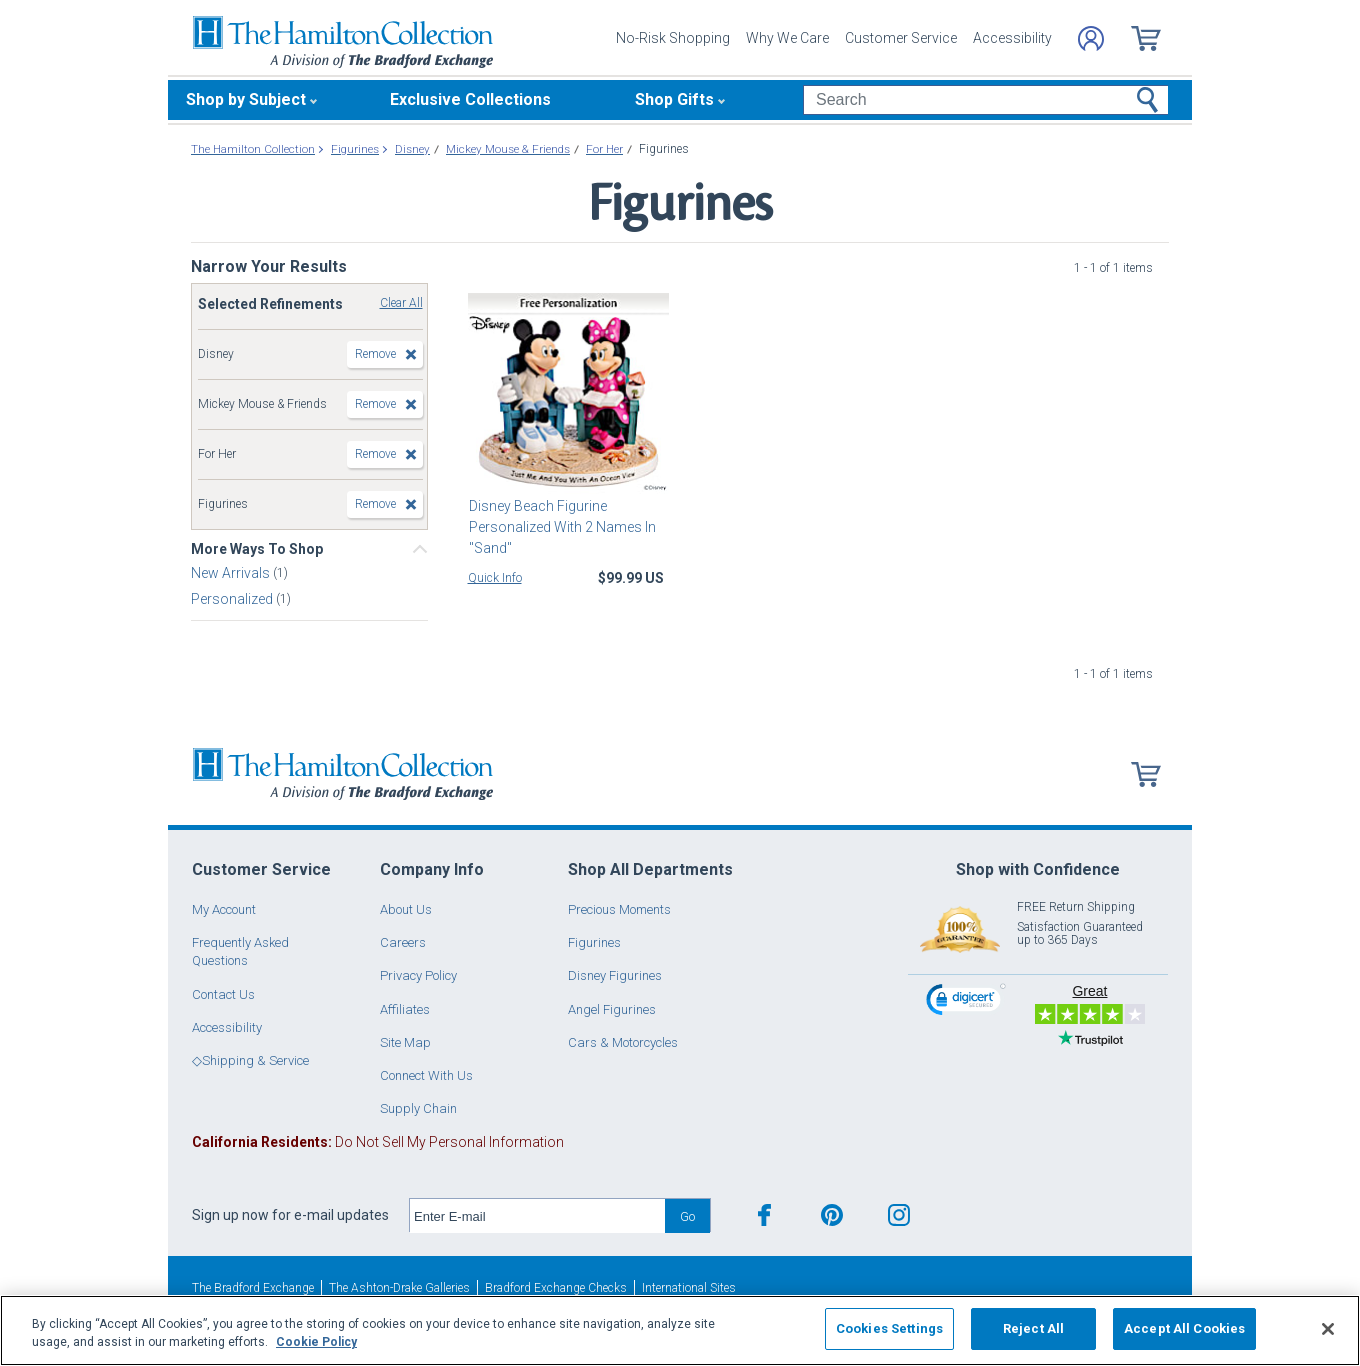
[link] (966, 1002)
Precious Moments (619, 909)
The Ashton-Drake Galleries (399, 1288)
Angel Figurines (612, 1009)
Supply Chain (418, 1108)
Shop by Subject (246, 99)
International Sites (689, 1288)
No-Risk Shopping (673, 38)
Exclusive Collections (470, 99)
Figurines (594, 942)
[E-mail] (537, 1216)
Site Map (405, 1042)
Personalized (233, 599)
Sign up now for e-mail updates (290, 1215)
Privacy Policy (418, 975)
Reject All (1033, 1328)
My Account (224, 909)
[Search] (985, 100)
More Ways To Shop (257, 549)
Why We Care (787, 38)
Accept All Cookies (1184, 1328)
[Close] (1328, 1329)
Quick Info (495, 578)
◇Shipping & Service (250, 1060)
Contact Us (223, 994)
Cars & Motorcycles (623, 1042)
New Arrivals (232, 573)
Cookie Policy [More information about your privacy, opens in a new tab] (316, 1342)
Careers (403, 942)
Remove (375, 354)
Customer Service (901, 38)
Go (687, 1216)
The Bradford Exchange (253, 1288)
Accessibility (1012, 38)
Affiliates (405, 1009)
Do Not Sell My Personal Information (378, 1142)
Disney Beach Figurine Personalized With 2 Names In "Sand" (561, 527)
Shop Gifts (674, 99)
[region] (680, 1330)
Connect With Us (426, 1075)
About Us (406, 909)
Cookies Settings (889, 1328)
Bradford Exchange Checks (556, 1288)
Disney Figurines (615, 975)
